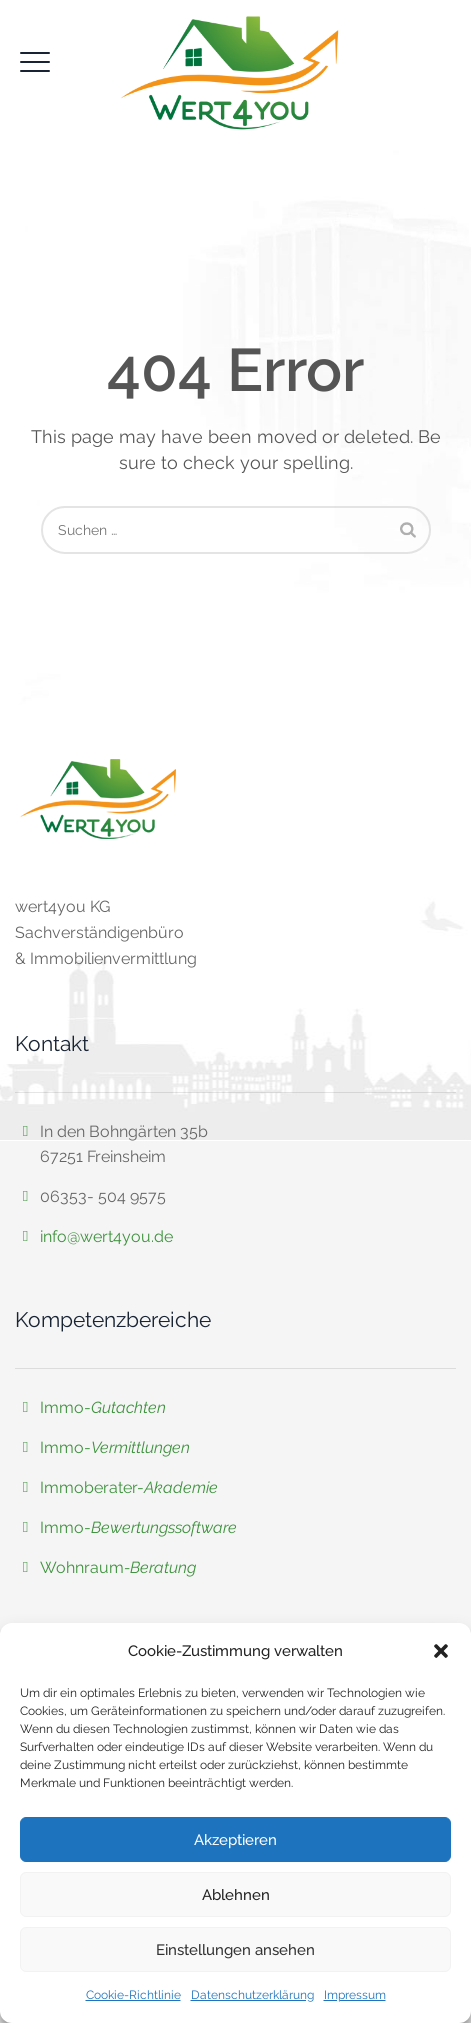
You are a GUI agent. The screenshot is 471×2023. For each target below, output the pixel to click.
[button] (441, 1651)
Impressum (355, 1995)
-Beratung (160, 1567)
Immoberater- (129, 1487)
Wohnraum (82, 1567)
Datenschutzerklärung (252, 1995)
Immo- (103, 1407)
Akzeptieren (235, 1840)
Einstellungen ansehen (235, 1950)
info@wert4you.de (106, 1236)
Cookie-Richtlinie (133, 1995)
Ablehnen (236, 1895)
